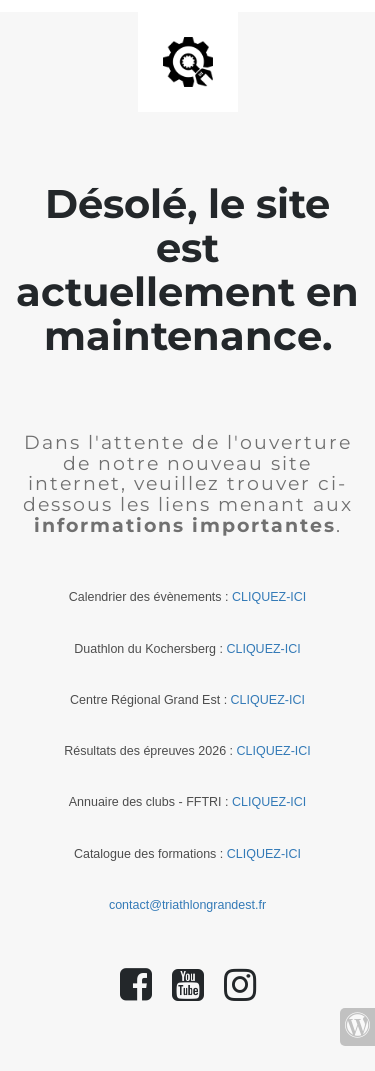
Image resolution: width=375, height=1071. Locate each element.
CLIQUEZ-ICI (269, 597)
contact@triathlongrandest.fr (187, 905)
